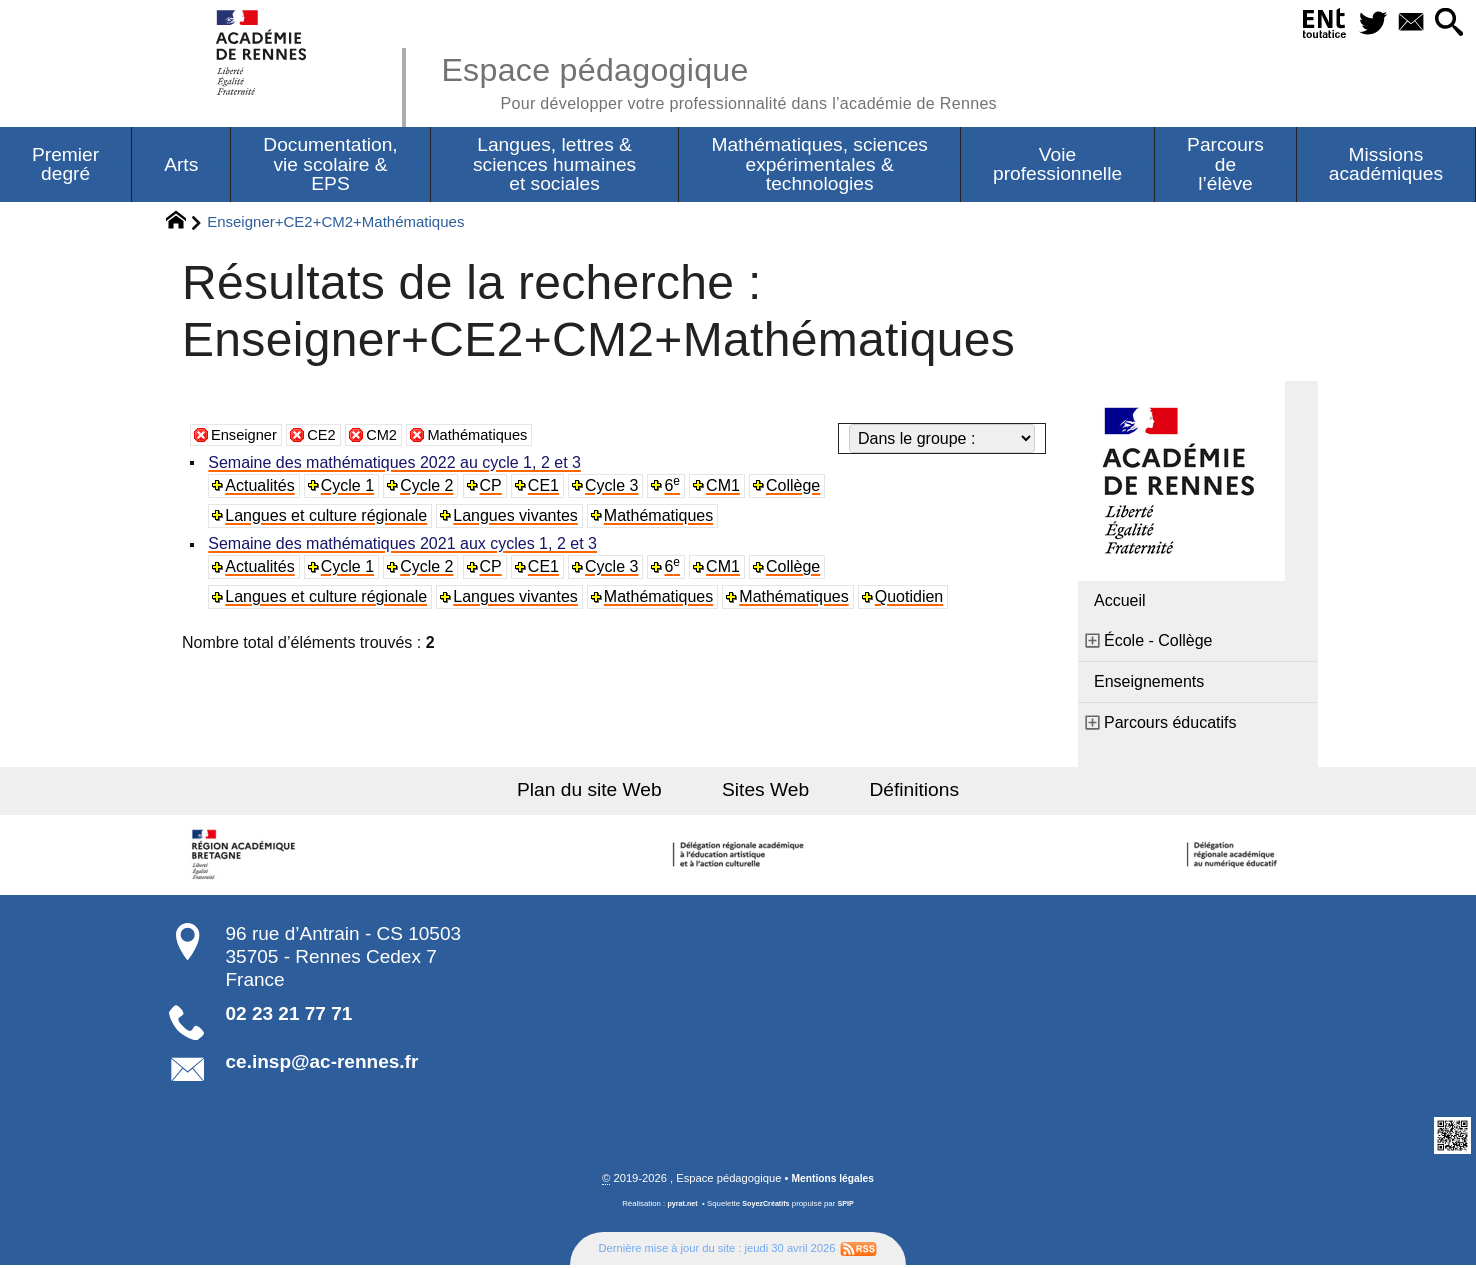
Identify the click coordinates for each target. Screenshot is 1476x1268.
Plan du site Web (606, 791)
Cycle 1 (349, 487)
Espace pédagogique (745, 80)
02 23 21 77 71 (289, 1015)
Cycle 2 (429, 487)
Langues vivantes (517, 517)
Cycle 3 (615, 487)
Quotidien (912, 599)
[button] (1446, 23)
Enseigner (247, 436)
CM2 (392, 436)
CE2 (329, 436)
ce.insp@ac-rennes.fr (322, 1063)
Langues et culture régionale (328, 517)
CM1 (728, 487)
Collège (798, 487)
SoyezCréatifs (767, 1206)
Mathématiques (493, 436)
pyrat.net (679, 1206)
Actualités (261, 487)
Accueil (1120, 602)
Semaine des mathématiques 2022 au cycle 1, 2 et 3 (396, 464)
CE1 (546, 487)
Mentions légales (833, 1181)
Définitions (898, 791)
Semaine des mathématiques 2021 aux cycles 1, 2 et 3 (404, 546)
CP (493, 487)
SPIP (849, 1206)
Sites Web (765, 791)
